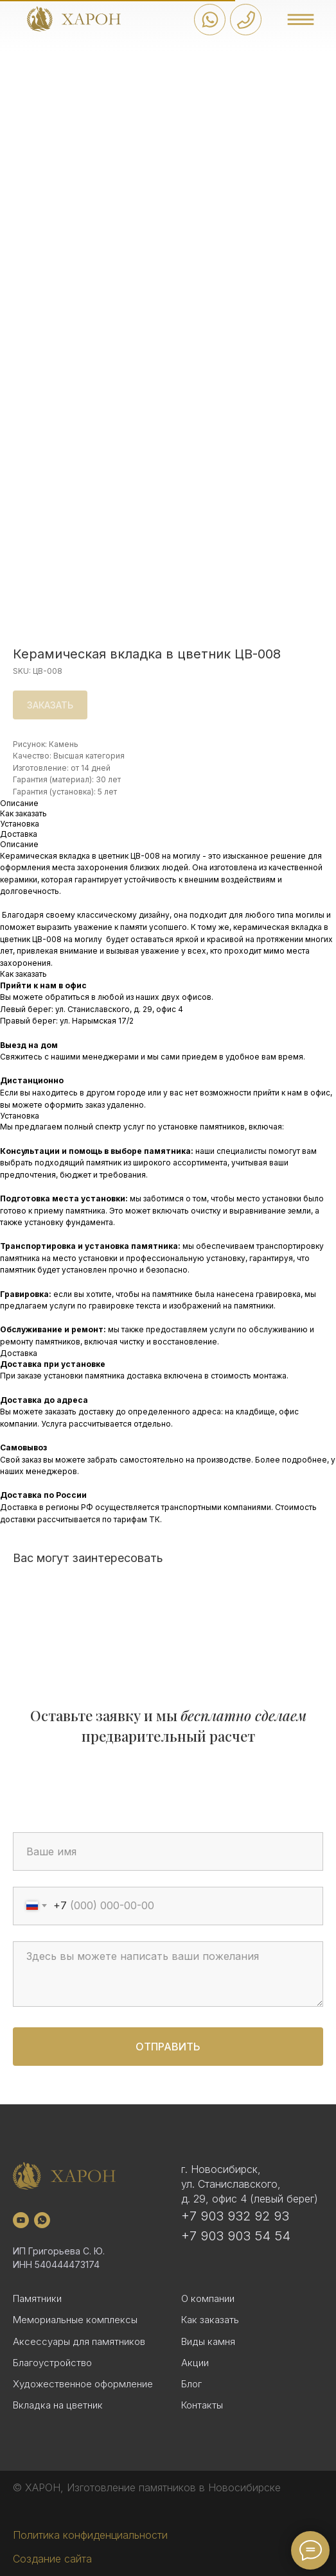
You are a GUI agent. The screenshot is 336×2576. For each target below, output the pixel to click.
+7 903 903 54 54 (235, 2236)
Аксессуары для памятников (79, 2341)
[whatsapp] (42, 2220)
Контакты (202, 2405)
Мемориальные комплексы (75, 2320)
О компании (207, 2298)
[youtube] (21, 2220)
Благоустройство (52, 2363)
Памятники (37, 2298)
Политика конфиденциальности (90, 2535)
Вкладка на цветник (58, 2405)
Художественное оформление (83, 2384)
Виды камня (208, 2341)
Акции (195, 2363)
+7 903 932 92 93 (235, 2216)
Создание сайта (52, 2558)
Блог (191, 2384)
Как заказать (210, 2320)
